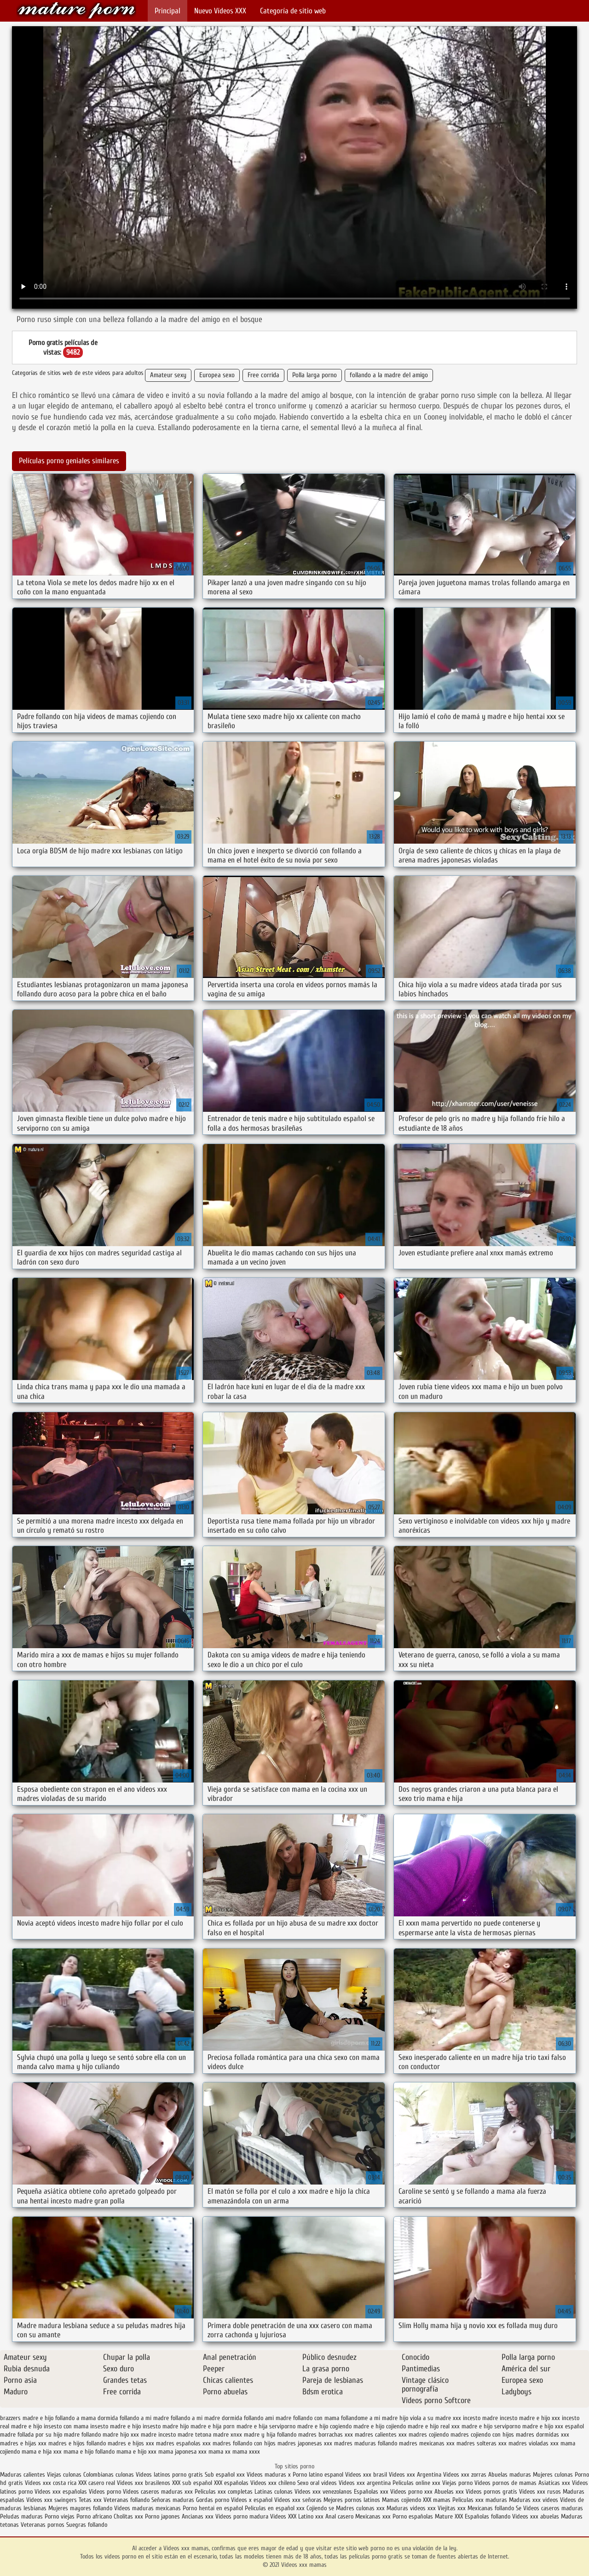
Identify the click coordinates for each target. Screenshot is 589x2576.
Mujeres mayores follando (81, 2508)
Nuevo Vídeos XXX (220, 10)
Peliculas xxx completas (224, 2492)
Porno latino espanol (318, 2474)
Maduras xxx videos (533, 2500)
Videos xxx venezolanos (324, 2492)
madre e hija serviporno (266, 2426)
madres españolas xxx (183, 2443)
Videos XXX (283, 2516)
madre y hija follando (270, 2434)
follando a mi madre (144, 2418)
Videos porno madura (241, 2516)
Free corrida (263, 375)
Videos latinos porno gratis (169, 2474)
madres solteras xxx (481, 2443)
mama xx (219, 2451)
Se (518, 2508)
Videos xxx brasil (367, 2474)
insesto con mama (66, 2426)
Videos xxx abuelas (536, 2516)
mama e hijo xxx (136, 2451)
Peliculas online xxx (417, 2483)
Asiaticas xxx (554, 2483)
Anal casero (339, 2516)
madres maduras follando (365, 2443)
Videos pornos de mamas (505, 2483)
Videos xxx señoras (298, 2500)
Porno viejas (60, 2516)
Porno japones (163, 2516)
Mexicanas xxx (373, 2516)
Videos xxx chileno (273, 2483)
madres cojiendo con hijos (482, 2434)
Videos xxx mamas (76, 10)
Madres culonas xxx (360, 2508)
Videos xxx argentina (366, 2483)
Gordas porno (212, 2500)
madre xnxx (227, 2434)
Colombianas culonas (108, 2474)
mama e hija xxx (42, 2451)
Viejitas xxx (452, 2508)
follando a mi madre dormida (206, 2418)
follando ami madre (267, 2418)
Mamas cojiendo (401, 2500)
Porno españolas (414, 2516)
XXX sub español (192, 2483)
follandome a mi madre (369, 2418)
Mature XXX (449, 2516)
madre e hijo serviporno (491, 2426)
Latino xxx (311, 2516)
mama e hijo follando (89, 2451)
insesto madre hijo (166, 2426)
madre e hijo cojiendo (379, 2426)
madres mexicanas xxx (427, 2443)
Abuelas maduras (510, 2474)
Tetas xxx (90, 2500)
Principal (167, 10)
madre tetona (194, 2434)
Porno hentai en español (213, 2508)
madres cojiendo (429, 2434)
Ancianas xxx (198, 2516)
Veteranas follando (127, 2500)
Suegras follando (86, 2525)
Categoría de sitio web (293, 10)
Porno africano (94, 2516)
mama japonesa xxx (182, 2451)
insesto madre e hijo (115, 2426)
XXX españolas (231, 2483)
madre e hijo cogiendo (324, 2426)
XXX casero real (96, 2483)
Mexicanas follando (491, 2508)
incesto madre (480, 2418)
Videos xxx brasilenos (144, 2483)
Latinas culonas (273, 2492)
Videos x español (251, 2500)
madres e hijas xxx (23, 2443)
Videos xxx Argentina (415, 2474)
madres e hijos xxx (131, 2443)
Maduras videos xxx (411, 2508)
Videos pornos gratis (491, 2492)
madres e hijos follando (77, 2443)
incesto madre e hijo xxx (530, 2418)
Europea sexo (217, 375)
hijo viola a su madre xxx (430, 2418)
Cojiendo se (320, 2508)
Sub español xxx (226, 2474)
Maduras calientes (22, 2474)
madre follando (82, 2434)
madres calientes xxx (381, 2434)
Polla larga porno (314, 375)
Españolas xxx (371, 2492)
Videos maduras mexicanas (148, 2508)
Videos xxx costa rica (50, 2483)
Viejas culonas (64, 2474)
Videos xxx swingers (51, 2500)
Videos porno (105, 2492)
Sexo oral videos (318, 2483)
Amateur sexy (168, 375)
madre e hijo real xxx (434, 2426)
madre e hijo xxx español (553, 2426)
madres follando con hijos (244, 2443)
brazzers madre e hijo (26, 2418)
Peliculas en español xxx (275, 2508)
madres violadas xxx (533, 2443)
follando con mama (316, 2418)
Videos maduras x (269, 2474)
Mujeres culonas (553, 2474)
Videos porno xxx (411, 2492)
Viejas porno (457, 2483)
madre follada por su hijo (31, 2434)
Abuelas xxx (449, 2492)
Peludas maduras (21, 2516)
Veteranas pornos (42, 2525)
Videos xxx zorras (464, 2474)
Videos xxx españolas (61, 2492)
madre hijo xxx (121, 2434)
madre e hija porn (213, 2426)
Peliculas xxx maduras (480, 2500)
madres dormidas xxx (542, 2434)
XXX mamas (436, 2500)
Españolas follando (487, 2516)
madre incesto (158, 2434)
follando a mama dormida (86, 2418)
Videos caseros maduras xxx (158, 2492)
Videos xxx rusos (540, 2492)
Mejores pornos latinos (351, 2500)
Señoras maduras (172, 2500)
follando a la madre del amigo (389, 375)
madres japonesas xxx (304, 2443)
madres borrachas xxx (325, 2434)
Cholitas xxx (128, 2516)
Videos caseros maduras (553, 2508)
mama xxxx (246, 2451)
